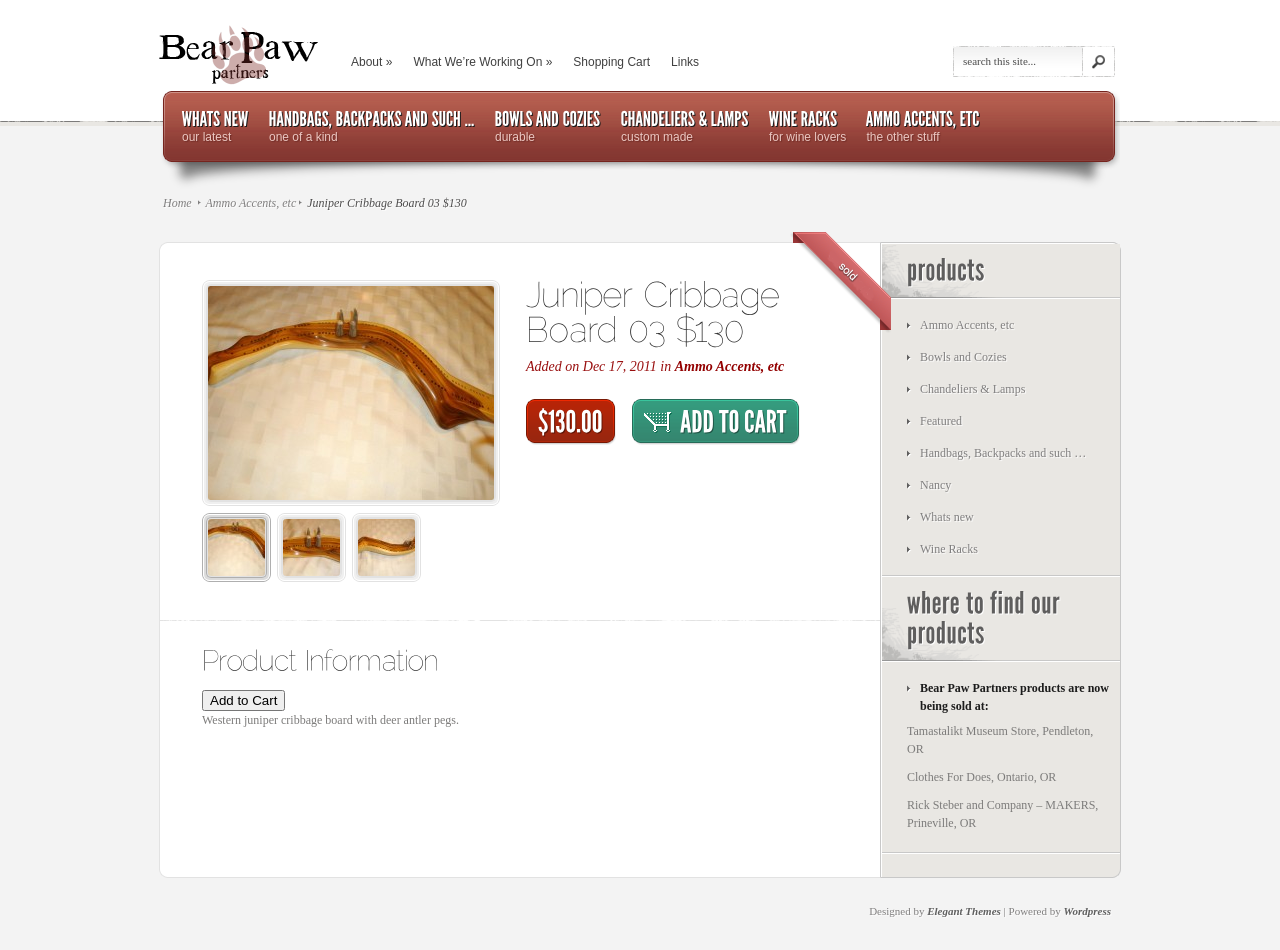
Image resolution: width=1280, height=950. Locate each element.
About (371, 62)
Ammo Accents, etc (250, 203)
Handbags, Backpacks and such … (1003, 453)
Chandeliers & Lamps (972, 389)
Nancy (935, 485)
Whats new (947, 517)
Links (685, 62)
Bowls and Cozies (963, 357)
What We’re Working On (482, 62)
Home (177, 203)
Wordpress (1087, 911)
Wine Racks (949, 549)
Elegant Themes (964, 911)
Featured (941, 421)
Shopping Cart (611, 62)
